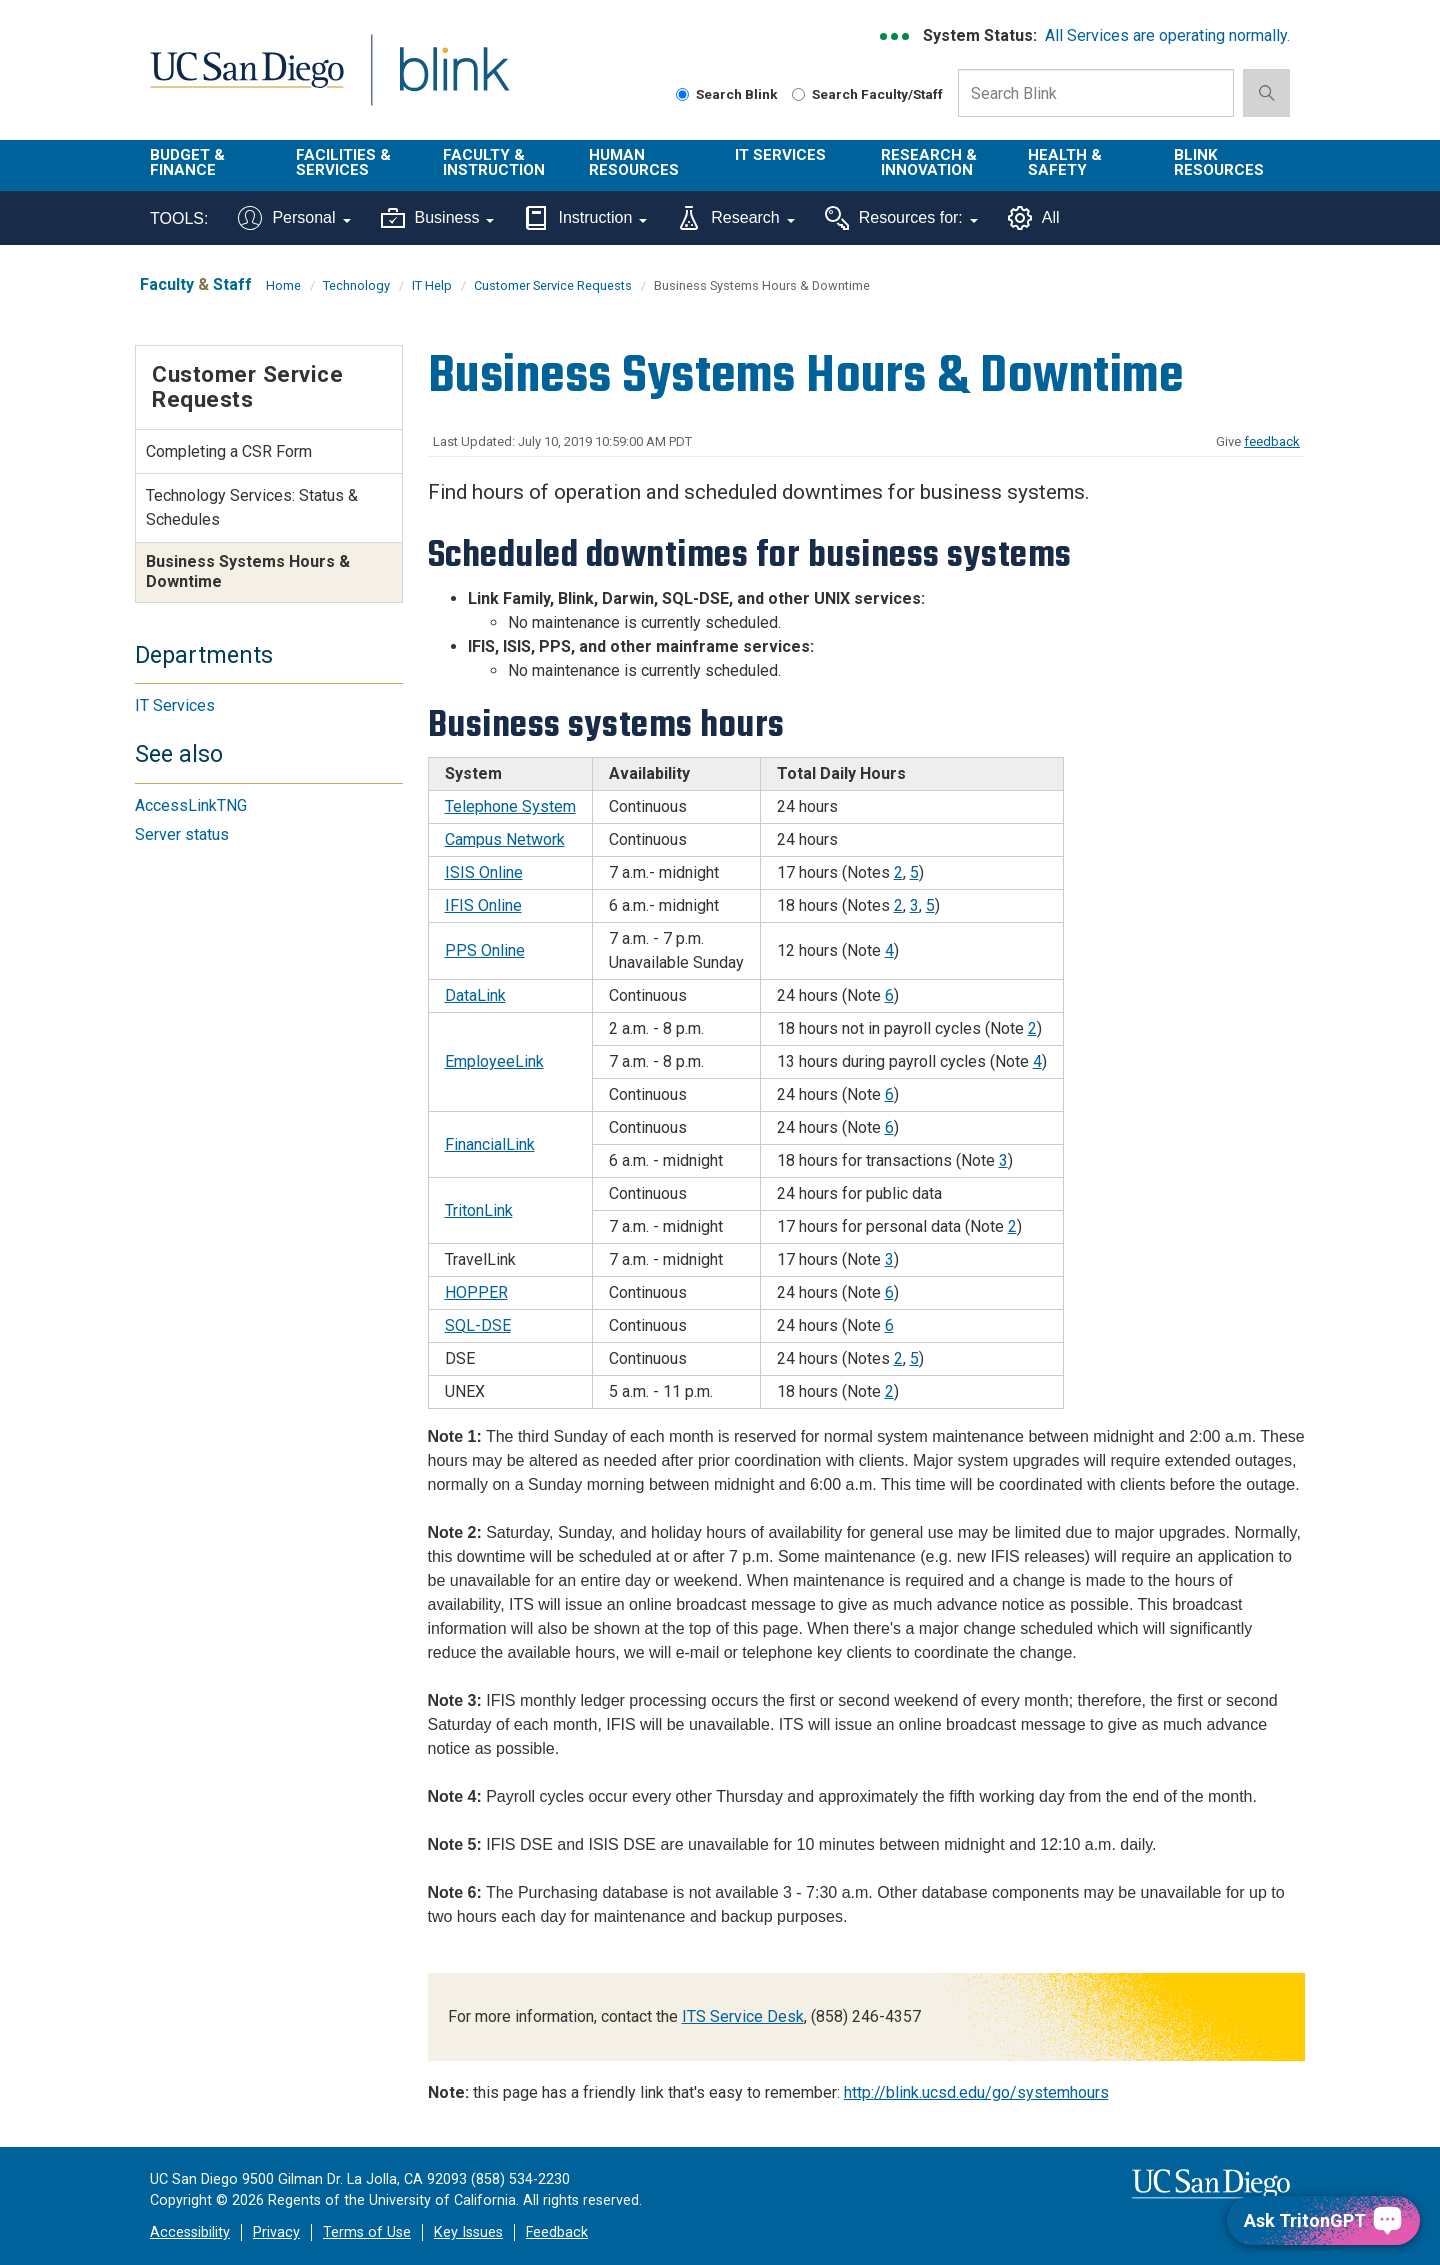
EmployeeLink (494, 1061)
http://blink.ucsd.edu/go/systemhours (976, 2092)
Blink (453, 81)
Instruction (585, 218)
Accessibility (190, 2232)
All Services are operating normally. (1167, 35)
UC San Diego (246, 81)
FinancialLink (490, 1144)
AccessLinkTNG (191, 805)
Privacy (276, 2232)
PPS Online (485, 950)
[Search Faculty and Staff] (798, 94)
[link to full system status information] (895, 36)
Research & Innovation (929, 162)
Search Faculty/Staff (867, 94)
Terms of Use (367, 2232)
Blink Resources (1219, 162)
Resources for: (901, 218)
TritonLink (479, 1210)
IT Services (780, 155)
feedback (1272, 441)
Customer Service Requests (553, 285)
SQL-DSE (478, 1325)
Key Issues (468, 2232)
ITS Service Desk (743, 2016)
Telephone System (510, 806)
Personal (294, 218)
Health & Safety (1065, 162)
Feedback (557, 2232)
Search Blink (727, 94)
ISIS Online (484, 872)
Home (283, 285)
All (1034, 218)
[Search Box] (1096, 93)
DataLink (475, 995)
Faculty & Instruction (494, 162)
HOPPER (476, 1292)
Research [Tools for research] (735, 218)
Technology (356, 285)
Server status (182, 834)
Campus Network (505, 839)
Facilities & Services (343, 162)
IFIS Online (483, 905)
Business (438, 218)
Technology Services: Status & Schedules (252, 507)
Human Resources (634, 162)
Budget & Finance (187, 162)
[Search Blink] (682, 94)
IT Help (432, 285)
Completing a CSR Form (229, 451)
